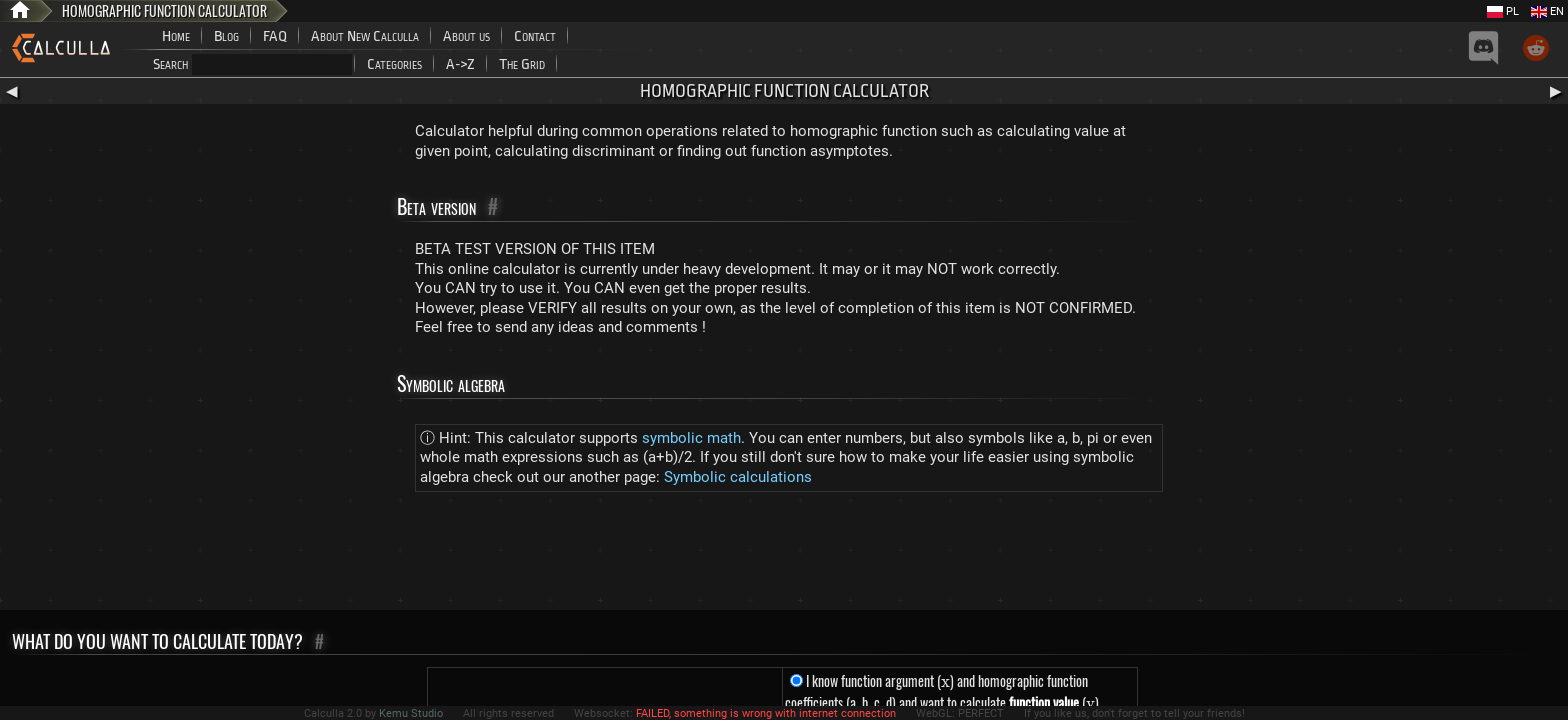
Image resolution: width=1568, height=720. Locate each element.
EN (1547, 11)
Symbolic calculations (738, 477)
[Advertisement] (784, 555)
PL (1503, 11)
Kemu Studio (411, 713)
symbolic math (691, 438)
